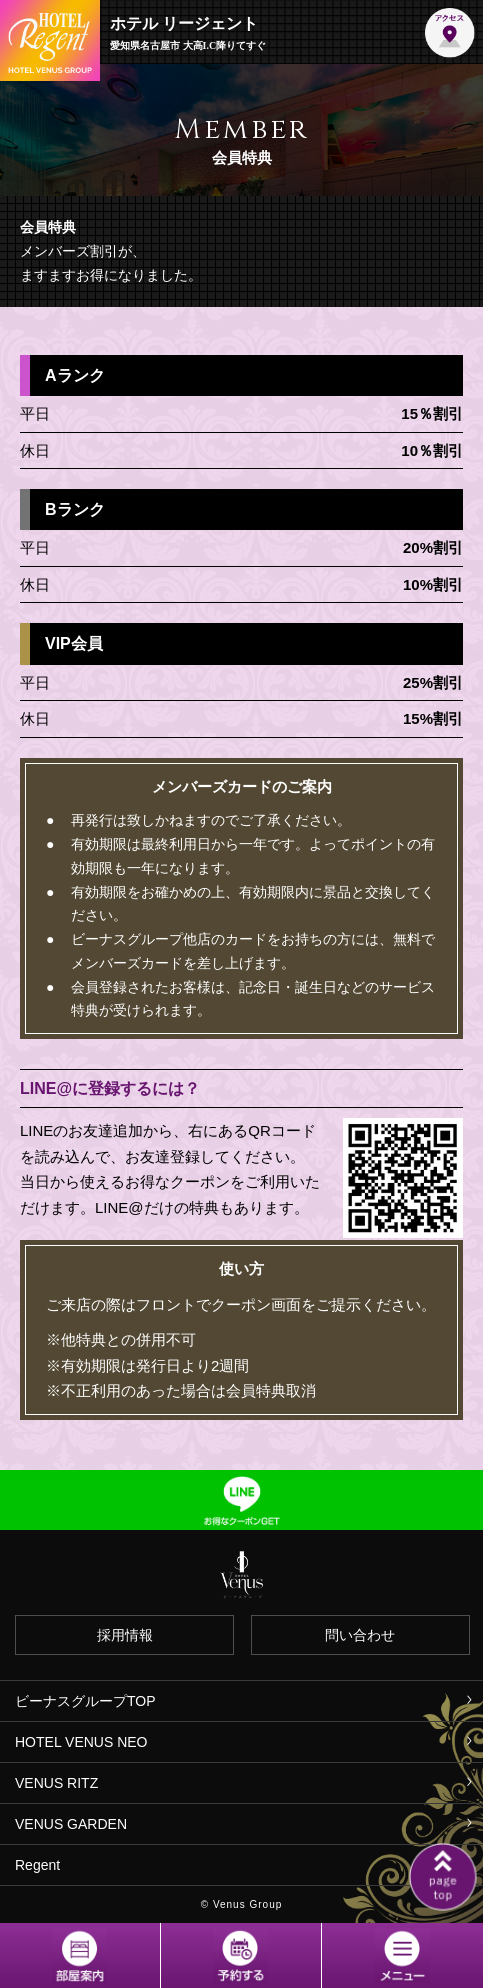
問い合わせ (360, 1635)
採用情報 (125, 1635)
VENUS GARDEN (71, 1824)
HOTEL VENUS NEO (81, 1742)
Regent (37, 1865)
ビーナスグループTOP (85, 1701)
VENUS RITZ (56, 1783)
